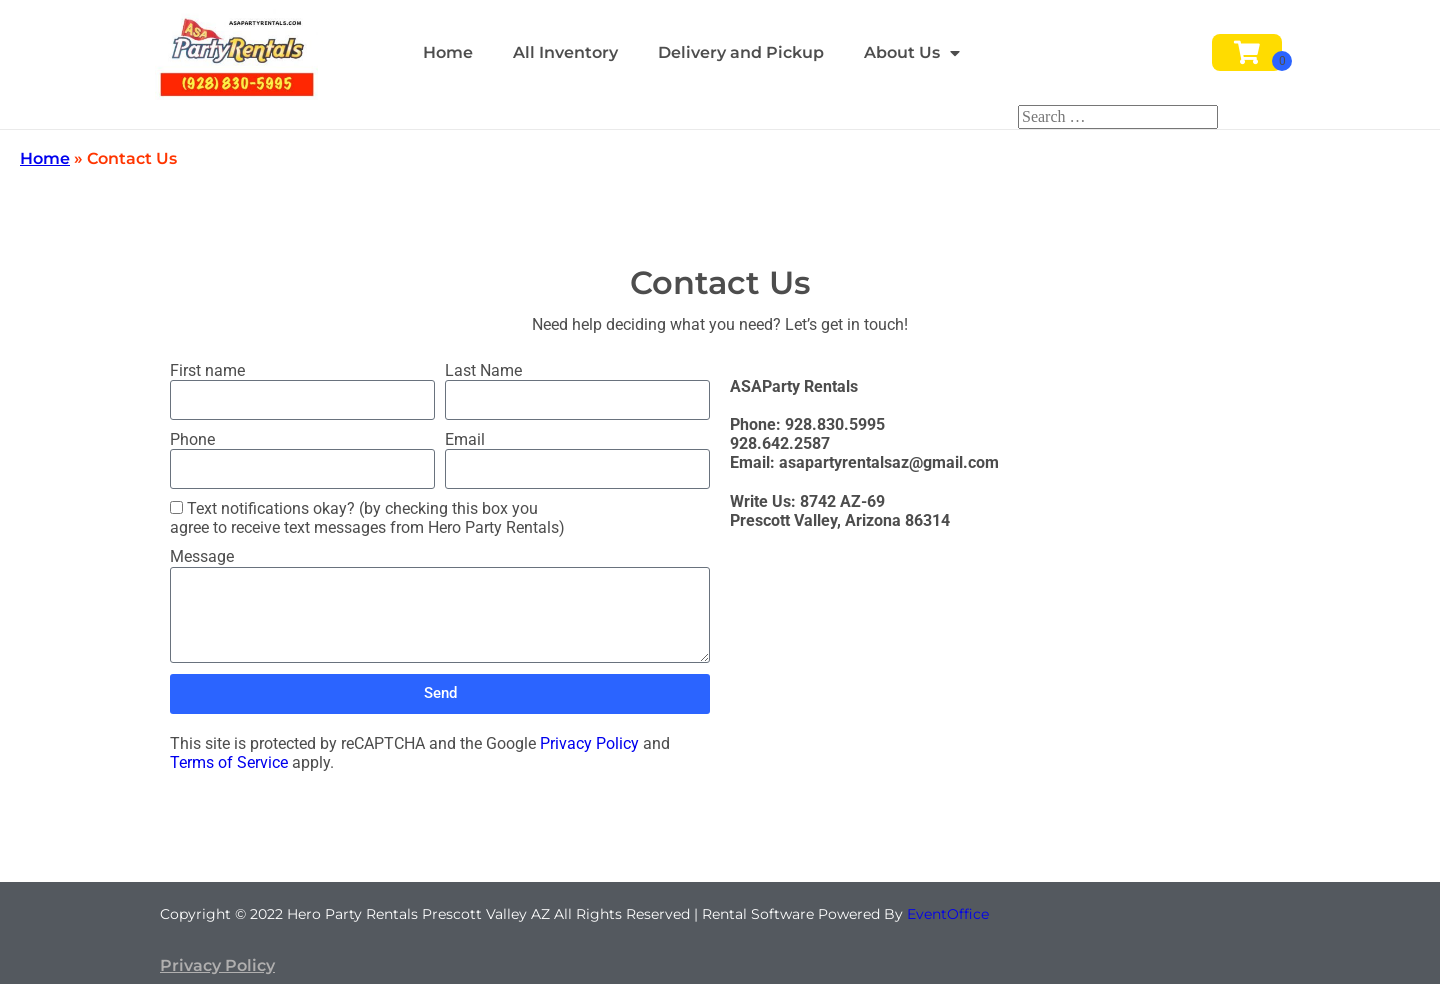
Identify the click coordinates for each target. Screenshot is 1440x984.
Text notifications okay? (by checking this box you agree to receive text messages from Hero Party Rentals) (367, 518)
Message (202, 556)
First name (207, 370)
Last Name (483, 370)
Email (465, 439)
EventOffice (948, 914)
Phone (192, 439)
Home (448, 52)
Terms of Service (229, 762)
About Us (912, 53)
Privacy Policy (589, 743)
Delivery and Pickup (741, 52)
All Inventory (565, 52)
